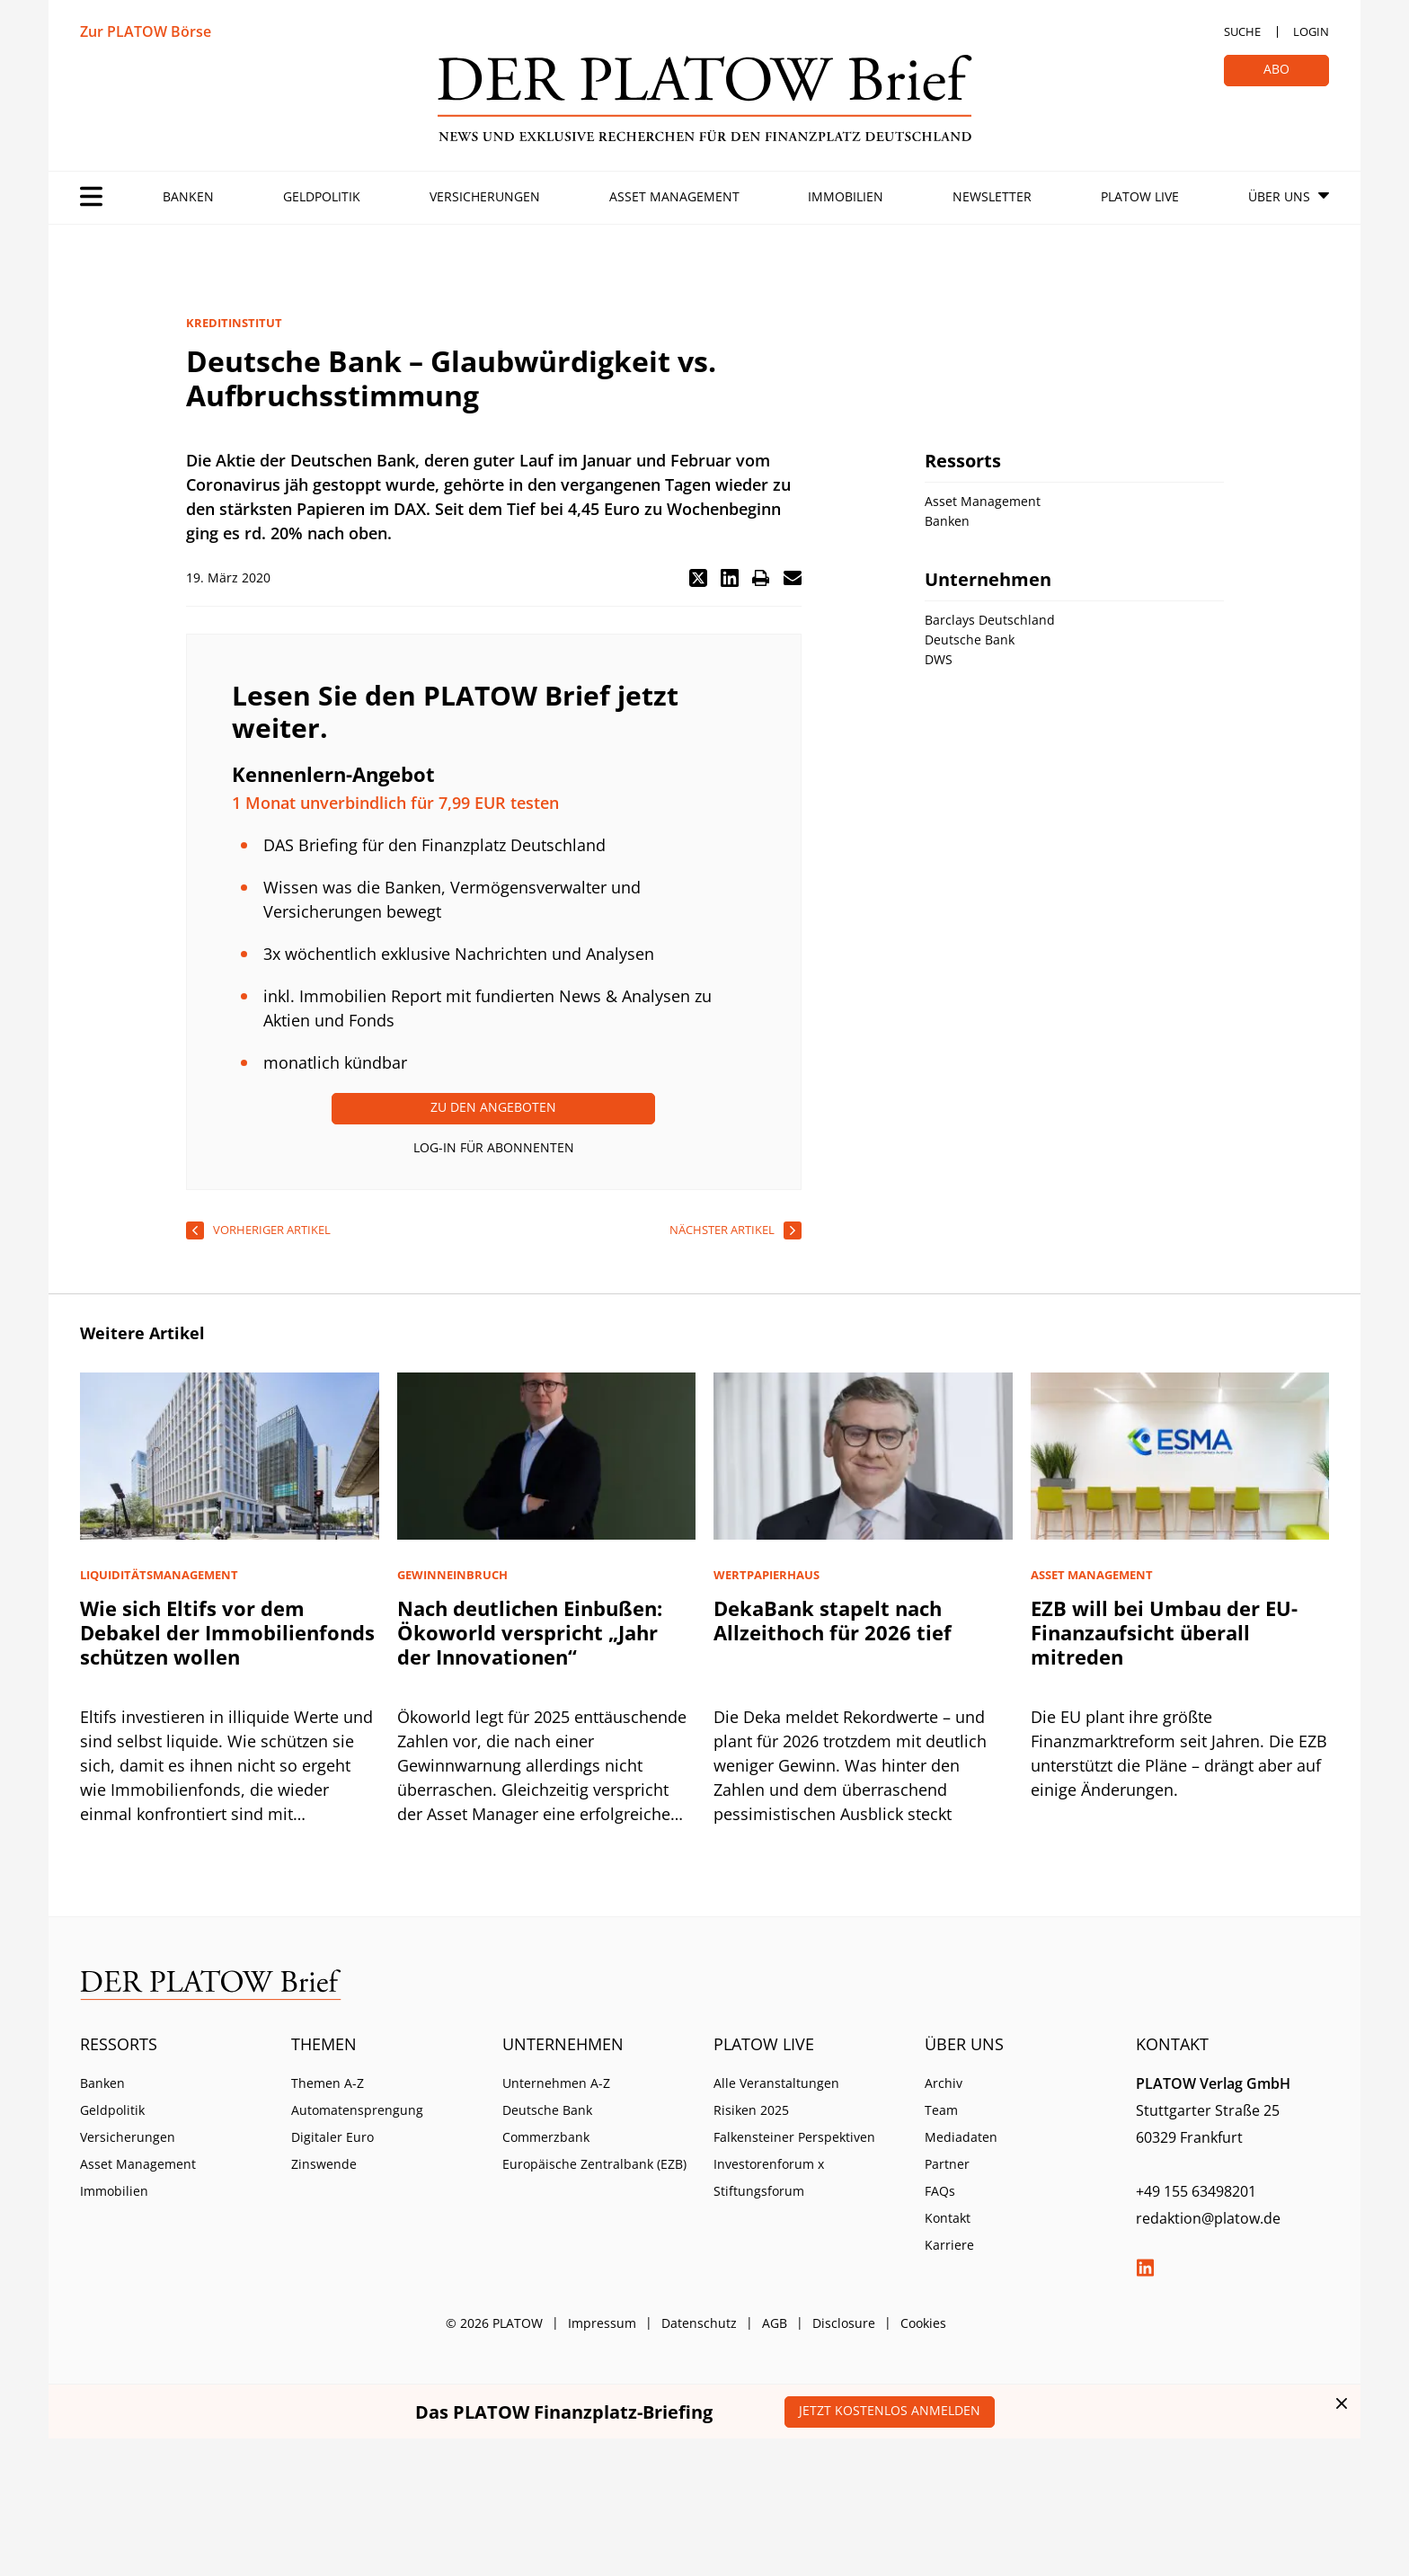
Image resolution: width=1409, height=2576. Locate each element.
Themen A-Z (327, 2083)
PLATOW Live (1140, 196)
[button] (698, 578)
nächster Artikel (722, 1229)
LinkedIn (1145, 2268)
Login (1311, 31)
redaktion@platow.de (1208, 2218)
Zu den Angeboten (493, 1106)
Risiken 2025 (751, 2110)
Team (941, 2110)
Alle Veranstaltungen (776, 2083)
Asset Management (674, 196)
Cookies (923, 2323)
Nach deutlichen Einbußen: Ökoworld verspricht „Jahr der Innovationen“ (529, 1632)
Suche (1242, 31)
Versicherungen (485, 196)
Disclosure (843, 2323)
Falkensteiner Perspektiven (794, 2136)
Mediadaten (961, 2136)
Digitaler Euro (332, 2136)
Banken (188, 196)
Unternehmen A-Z (556, 2083)
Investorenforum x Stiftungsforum (768, 2177)
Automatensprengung (357, 2110)
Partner (947, 2163)
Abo (1276, 68)
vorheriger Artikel (272, 1229)
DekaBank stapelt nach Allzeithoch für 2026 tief (832, 1620)
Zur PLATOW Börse (145, 31)
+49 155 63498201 (1196, 2191)
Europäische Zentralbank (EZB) (594, 2163)
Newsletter (992, 196)
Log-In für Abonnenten (493, 1147)
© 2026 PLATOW (494, 2323)
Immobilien (845, 196)
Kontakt (947, 2217)
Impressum (602, 2323)
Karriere (949, 2244)
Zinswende (324, 2163)
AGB (774, 2323)
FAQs (940, 2190)
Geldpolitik (321, 196)
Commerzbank (545, 2136)
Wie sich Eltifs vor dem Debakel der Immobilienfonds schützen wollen (227, 1632)
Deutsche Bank (547, 2110)
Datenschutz (699, 2323)
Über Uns (1279, 196)
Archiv (943, 2083)
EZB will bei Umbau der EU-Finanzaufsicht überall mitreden (1164, 1632)
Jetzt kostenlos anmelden (889, 2410)
